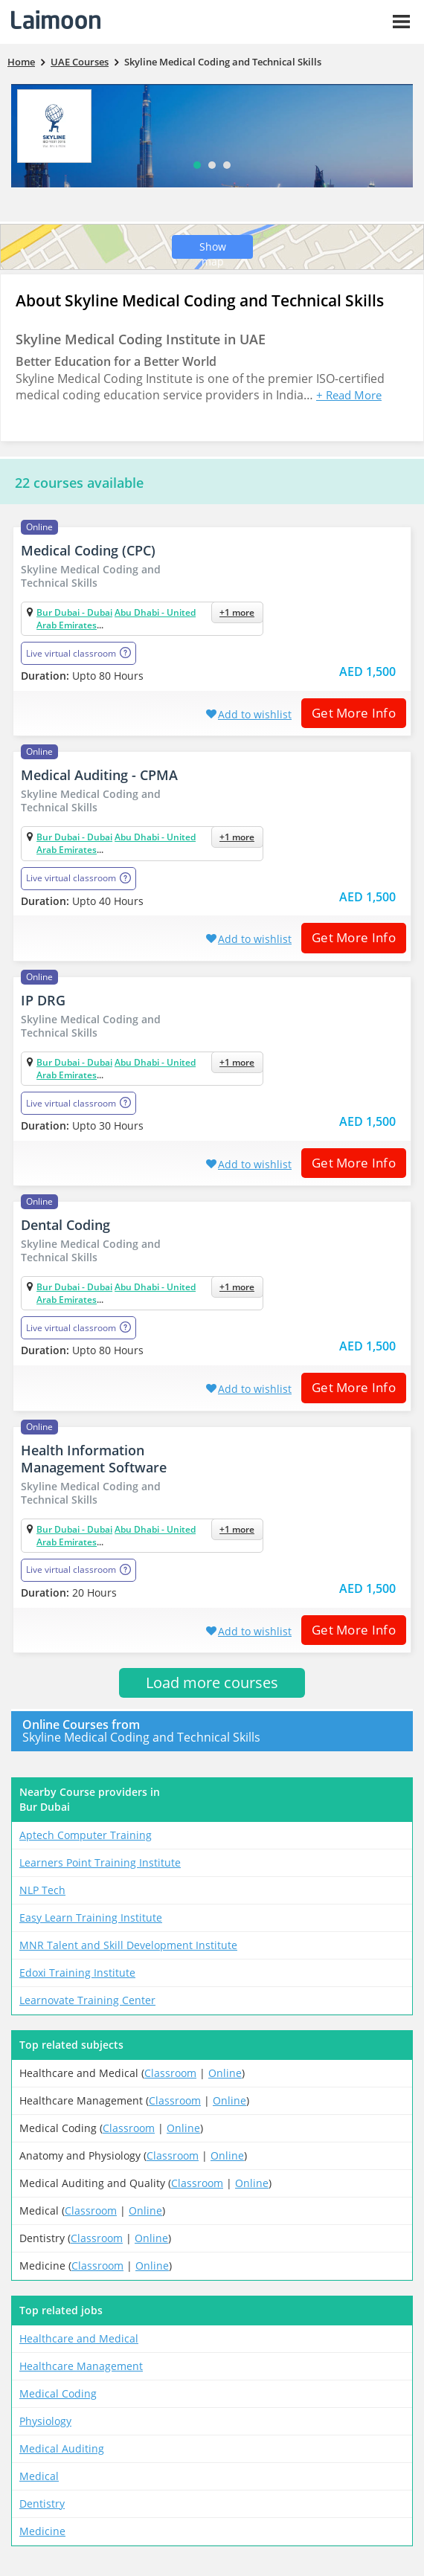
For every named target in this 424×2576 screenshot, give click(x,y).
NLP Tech (42, 1890)
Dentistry (42, 2503)
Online (225, 2073)
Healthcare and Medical (78, 2338)
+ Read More (349, 394)
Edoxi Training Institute (77, 1972)
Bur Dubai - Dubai (74, 612)
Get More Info (348, 712)
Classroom (170, 2073)
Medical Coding (58, 2393)
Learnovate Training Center (87, 2000)
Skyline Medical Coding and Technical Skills (200, 1730)
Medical (39, 2476)
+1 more (236, 612)
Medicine (42, 2531)
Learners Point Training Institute (100, 1862)
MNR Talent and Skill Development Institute (128, 1945)
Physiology (45, 2421)
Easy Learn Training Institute (90, 1917)
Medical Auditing (61, 2448)
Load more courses (212, 1682)
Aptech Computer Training (85, 1835)
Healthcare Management (81, 2366)
